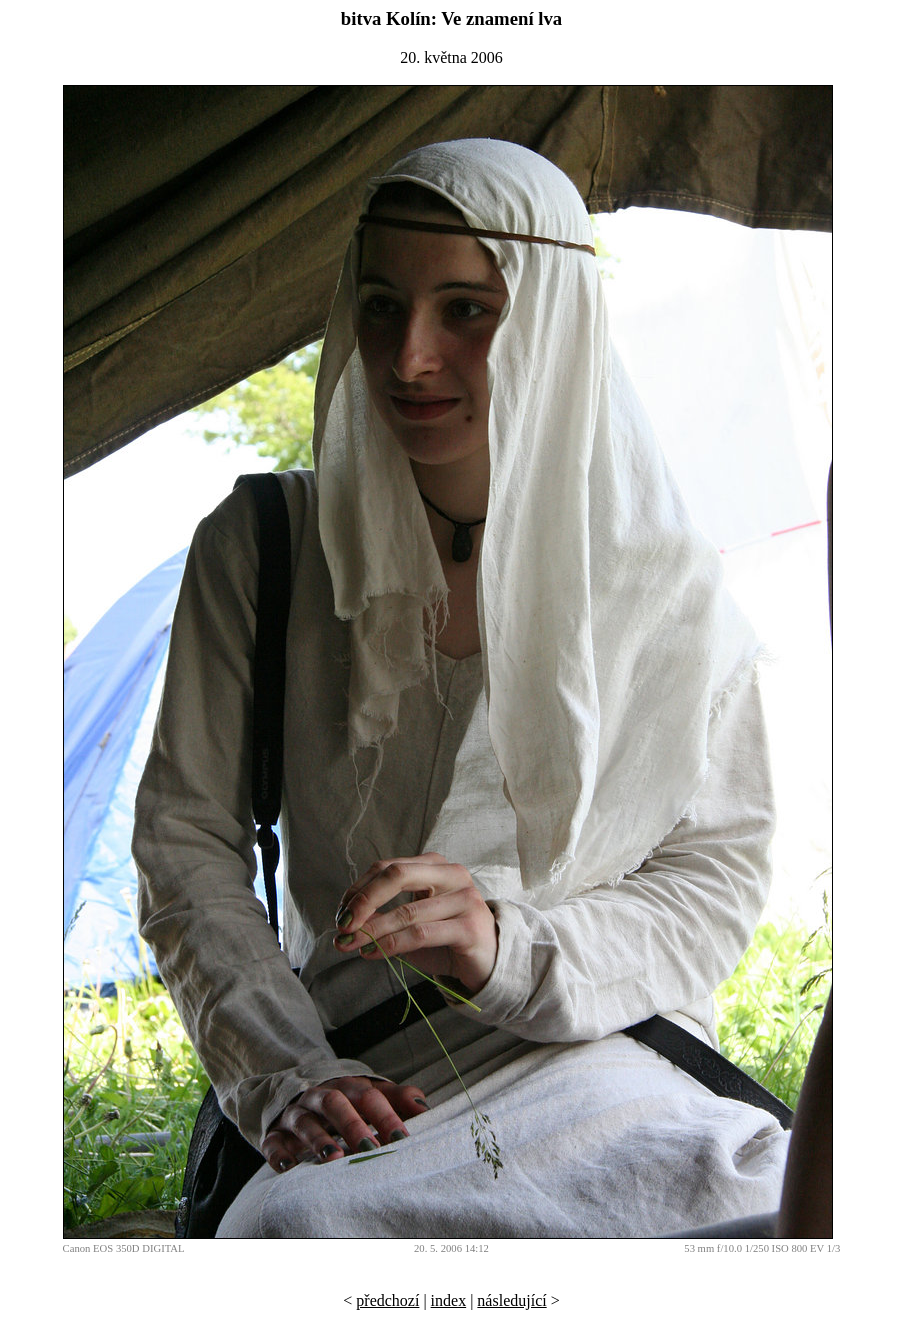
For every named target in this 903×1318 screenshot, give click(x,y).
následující (511, 1300)
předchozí (387, 1300)
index (449, 1300)
